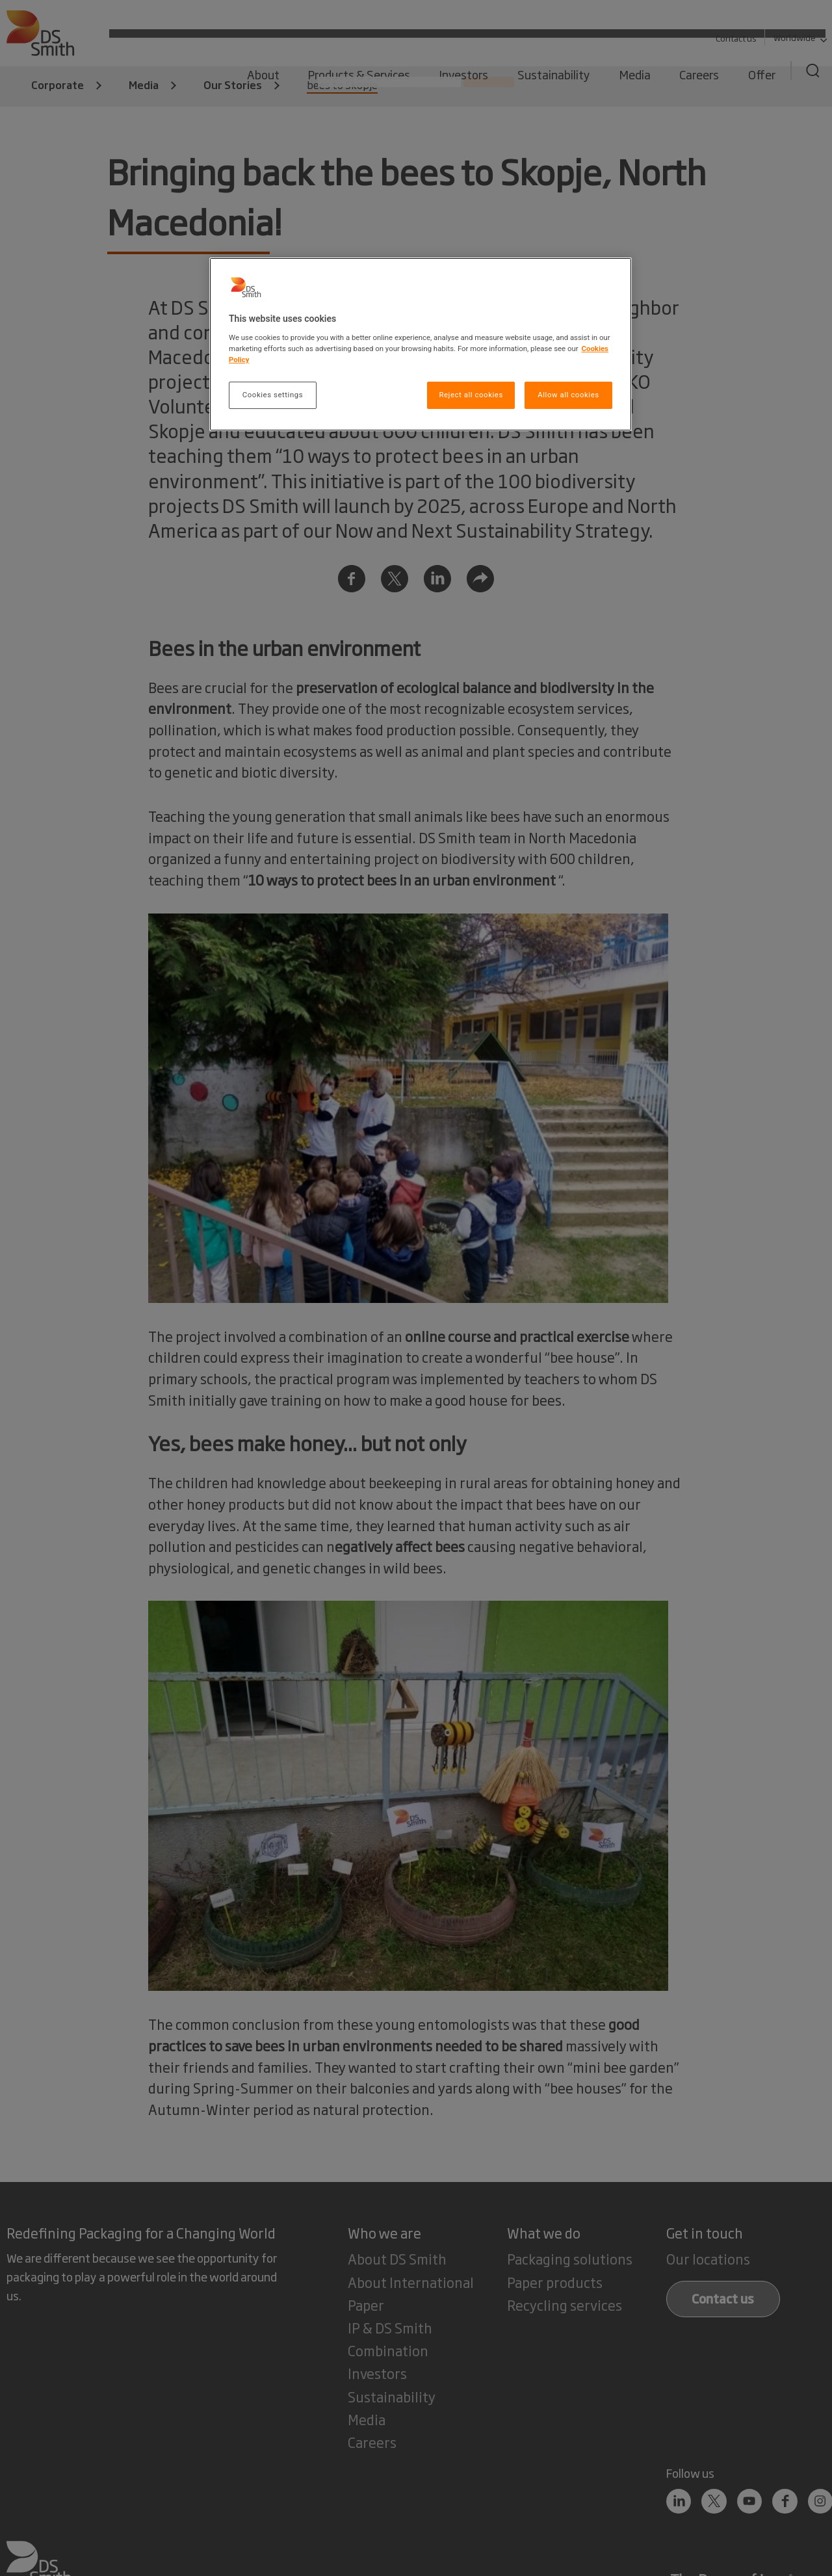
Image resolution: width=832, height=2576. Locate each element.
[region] (420, 344)
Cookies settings (272, 394)
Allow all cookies (568, 394)
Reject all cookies (470, 394)
